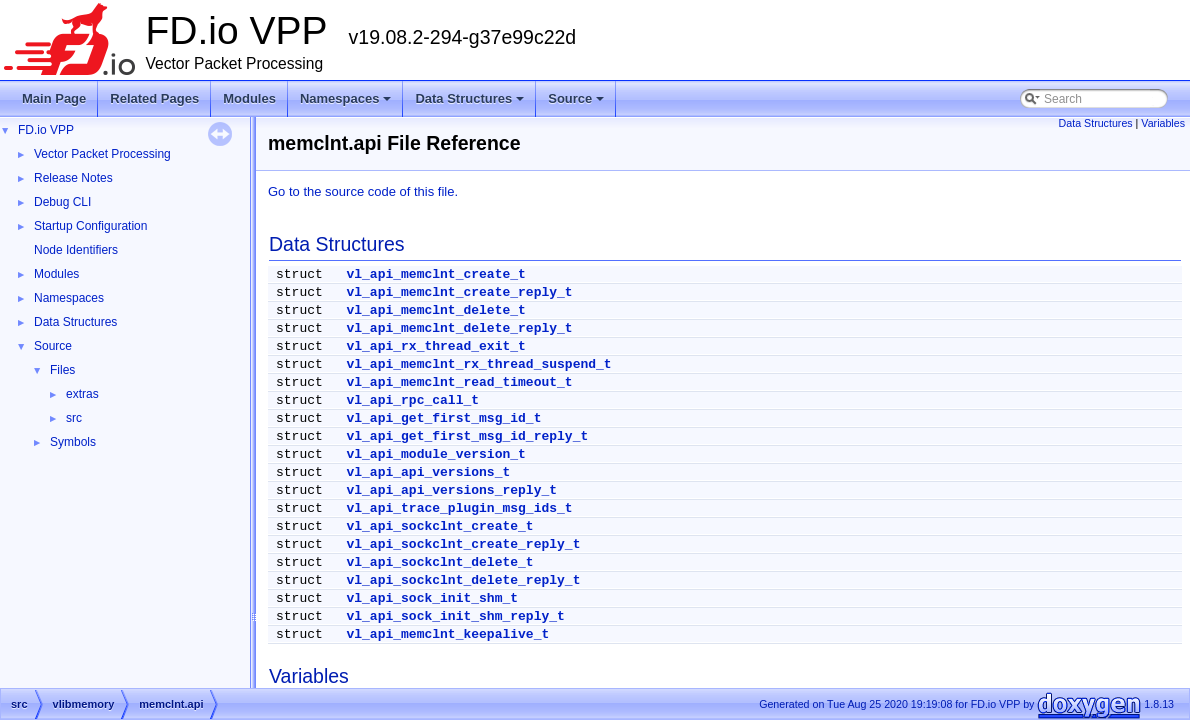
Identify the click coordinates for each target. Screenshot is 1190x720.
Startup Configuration (90, 226)
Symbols (73, 442)
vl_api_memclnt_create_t (435, 274)
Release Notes (73, 178)
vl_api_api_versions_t (428, 472)
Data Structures (471, 104)
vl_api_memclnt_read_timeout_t (459, 382)
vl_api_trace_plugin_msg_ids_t (459, 508)
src (74, 418)
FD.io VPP (46, 130)
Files (62, 370)
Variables (1163, 123)
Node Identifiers (76, 250)
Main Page (54, 98)
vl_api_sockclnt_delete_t (439, 562)
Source (577, 104)
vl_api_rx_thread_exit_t (435, 346)
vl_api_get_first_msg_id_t (443, 418)
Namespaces (347, 104)
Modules (249, 98)
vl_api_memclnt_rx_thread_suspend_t (478, 364)
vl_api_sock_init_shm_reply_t (455, 616)
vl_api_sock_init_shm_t (432, 598)
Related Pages (154, 98)
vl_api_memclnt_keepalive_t (447, 634)
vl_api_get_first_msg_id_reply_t (467, 436)
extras (82, 394)
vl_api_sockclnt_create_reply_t (463, 544)
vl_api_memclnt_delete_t (435, 310)
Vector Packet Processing (102, 154)
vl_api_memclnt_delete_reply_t (459, 328)
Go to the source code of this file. (363, 191)
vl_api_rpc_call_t (412, 400)
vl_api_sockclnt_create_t (439, 526)
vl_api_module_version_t (435, 454)
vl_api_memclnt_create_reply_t (459, 292)
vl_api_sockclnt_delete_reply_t (463, 580)
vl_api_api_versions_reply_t (451, 490)
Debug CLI (62, 202)
